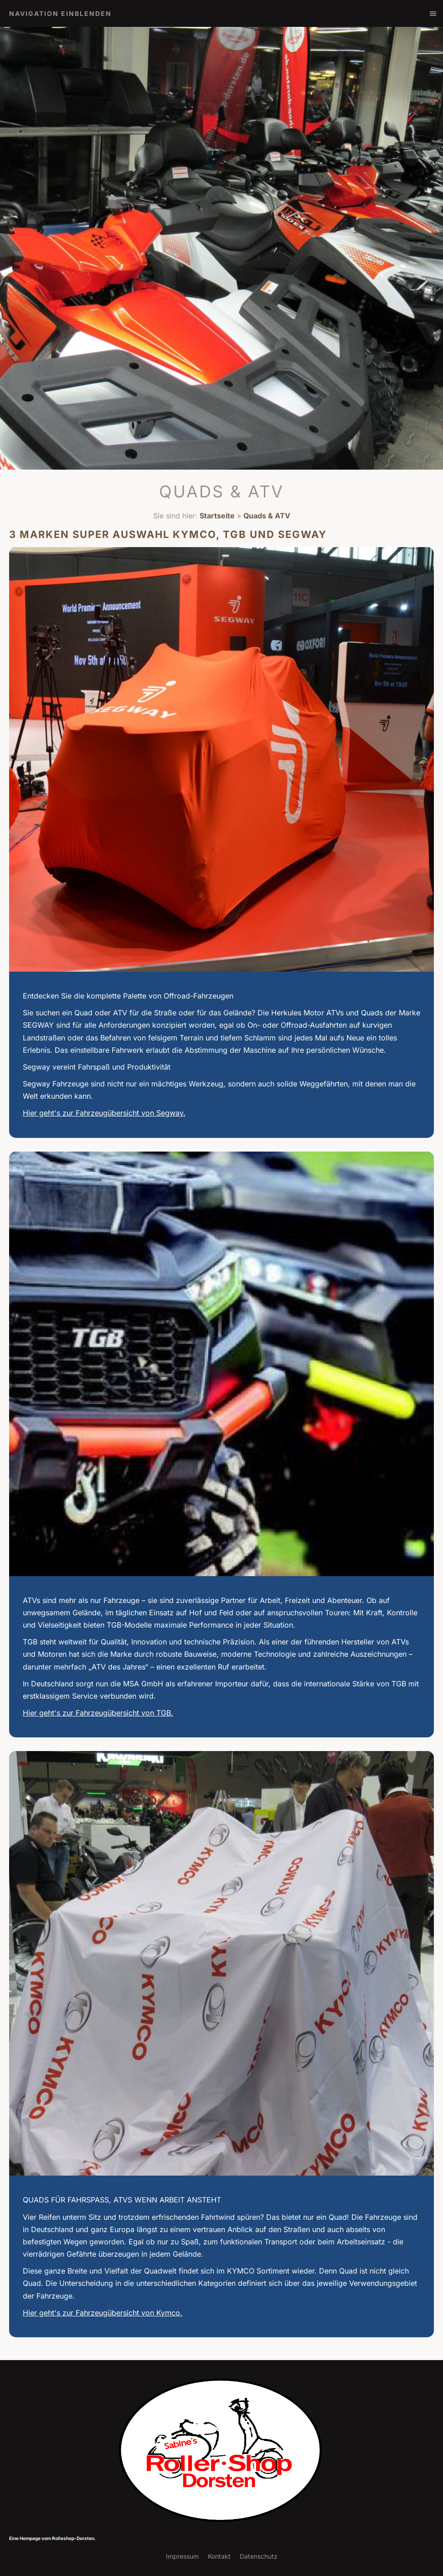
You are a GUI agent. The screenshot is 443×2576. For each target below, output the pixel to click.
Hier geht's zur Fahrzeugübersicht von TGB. (98, 1712)
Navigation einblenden (60, 13)
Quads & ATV (266, 515)
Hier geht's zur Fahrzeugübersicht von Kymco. (102, 2312)
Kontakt (219, 2556)
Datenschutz (259, 2556)
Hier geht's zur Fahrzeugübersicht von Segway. (104, 1112)
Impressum (182, 2556)
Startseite (217, 515)
